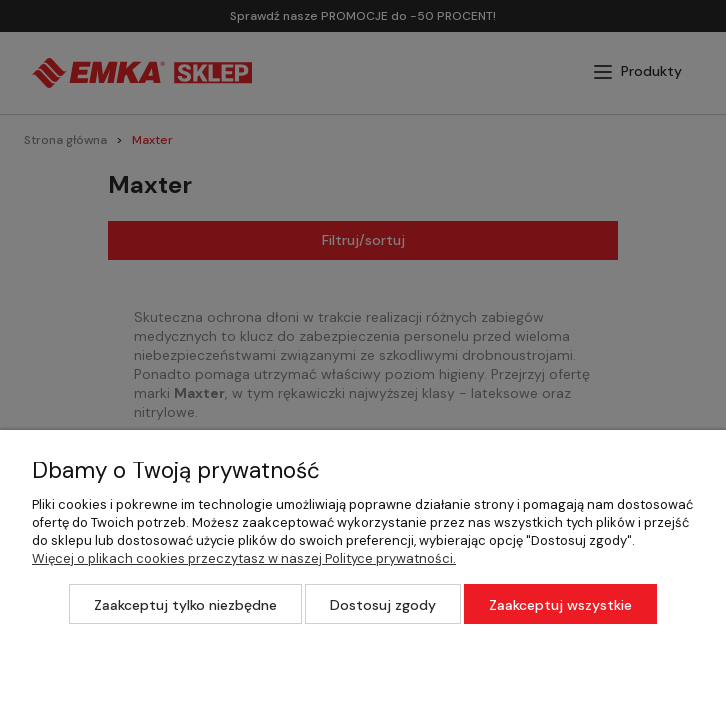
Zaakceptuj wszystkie (560, 605)
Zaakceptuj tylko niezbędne (185, 605)
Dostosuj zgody (383, 605)
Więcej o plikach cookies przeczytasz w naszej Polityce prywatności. (244, 558)
